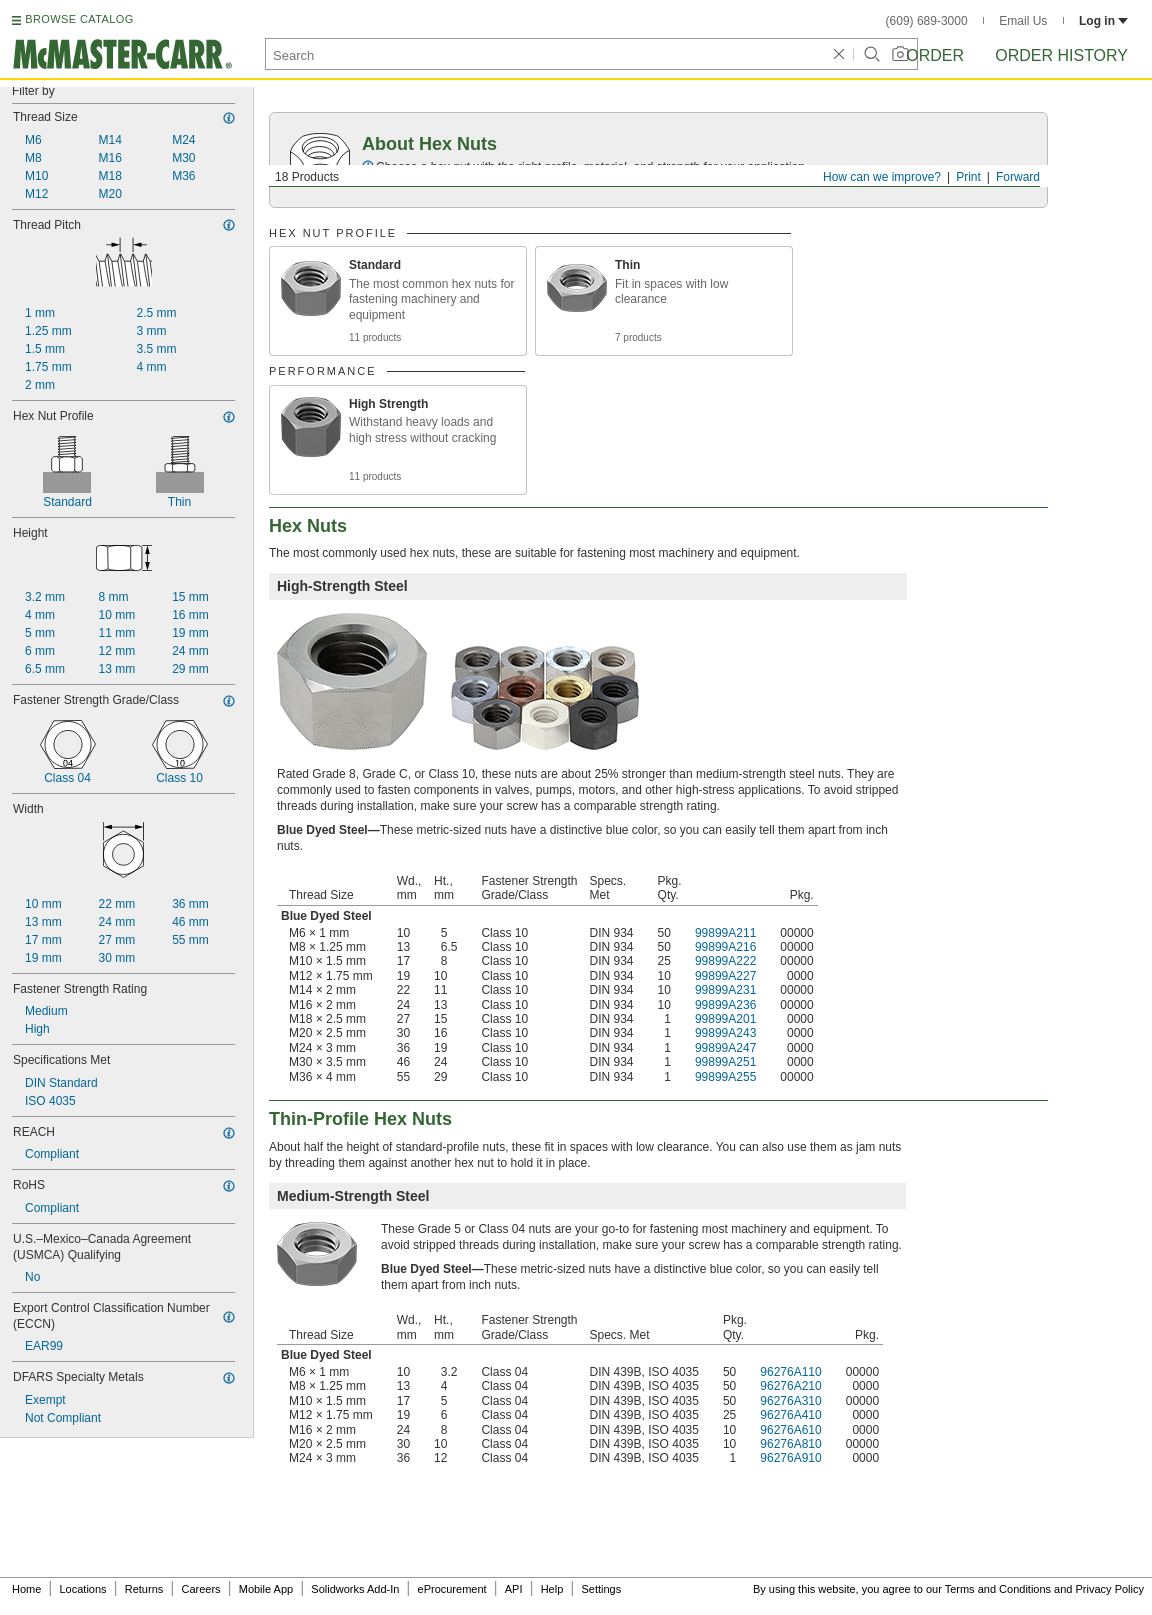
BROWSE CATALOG (79, 19)
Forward (1018, 177)
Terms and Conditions (998, 1589)
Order (935, 55)
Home (26, 1589)
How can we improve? (882, 177)
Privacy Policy (1110, 1589)
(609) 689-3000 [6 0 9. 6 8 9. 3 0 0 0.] (927, 21)
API (514, 1589)
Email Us (1023, 21)
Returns (144, 1589)
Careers (200, 1589)
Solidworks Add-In (355, 1589)
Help (552, 1589)
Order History (1061, 55)
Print (968, 177)
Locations (83, 1589)
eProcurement (452, 1589)
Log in (1103, 21)
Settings (601, 1589)
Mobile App (266, 1589)
